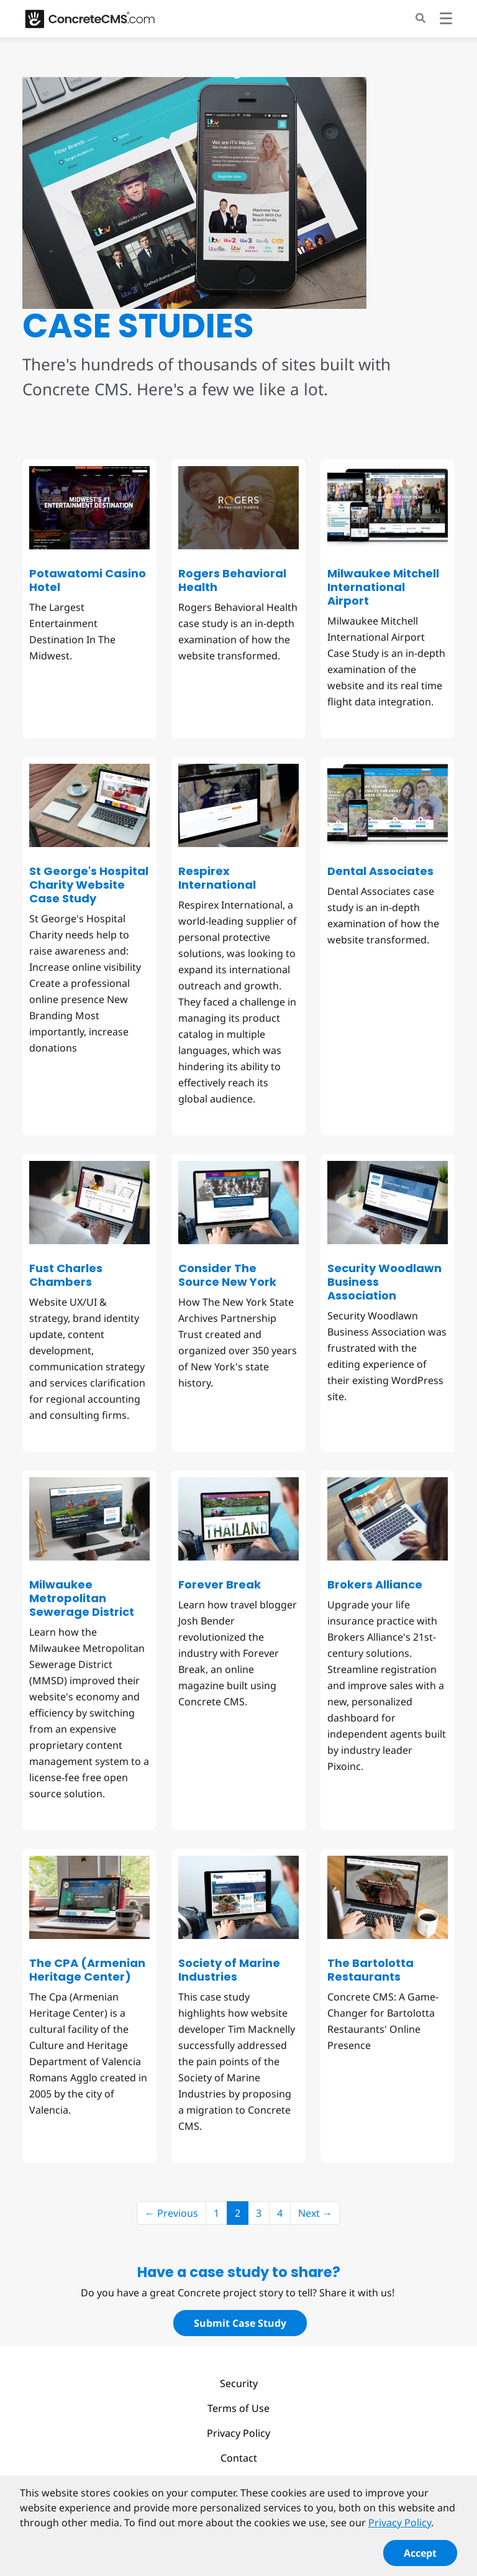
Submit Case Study (240, 2323)
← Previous (171, 2213)
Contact (238, 2458)
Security (239, 2383)
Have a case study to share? (238, 2272)
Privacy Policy (238, 2433)
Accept (420, 2557)
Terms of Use (238, 2408)
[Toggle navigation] (446, 20)
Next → (315, 2213)
